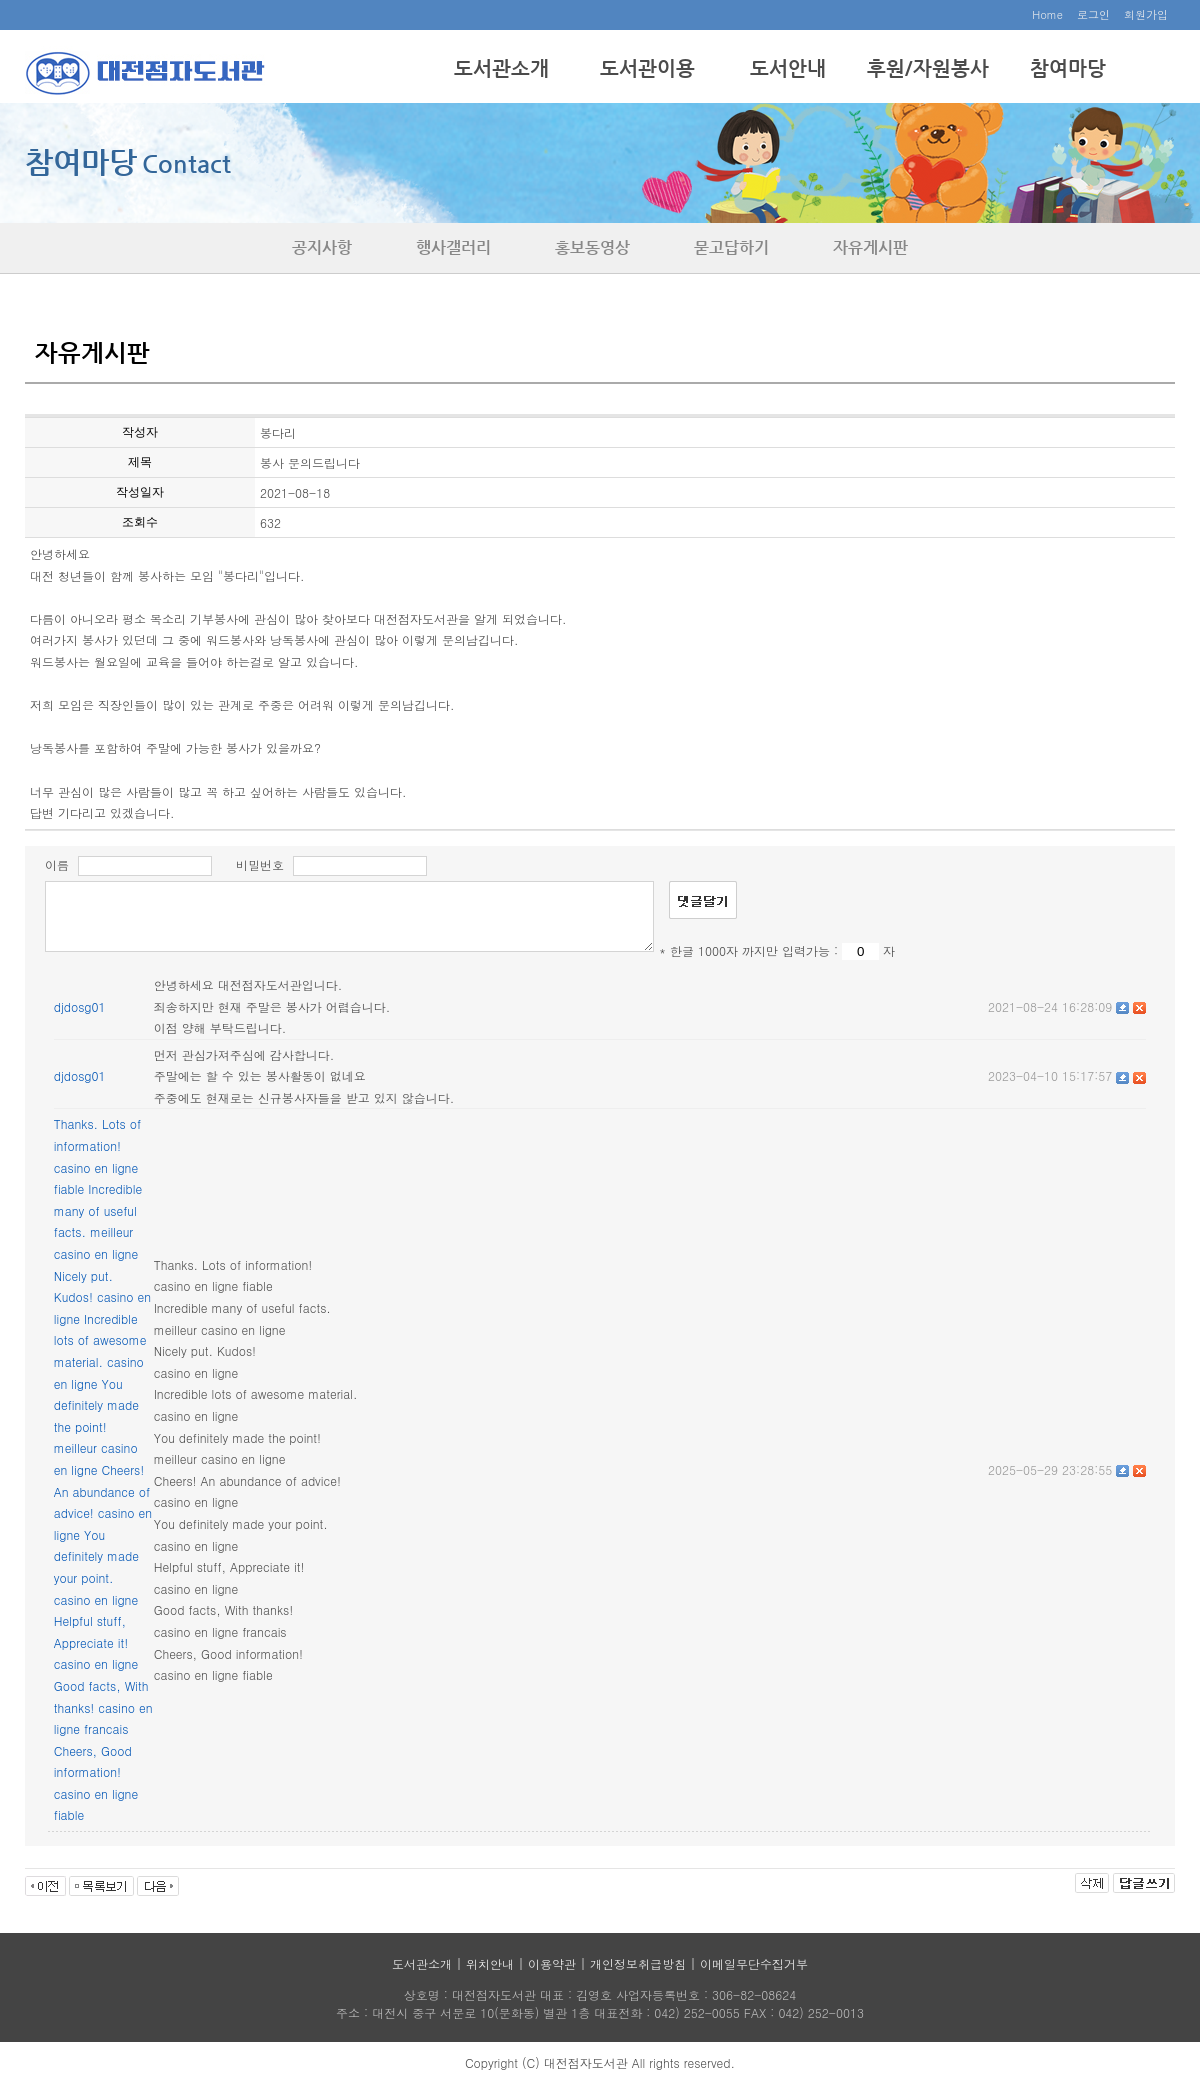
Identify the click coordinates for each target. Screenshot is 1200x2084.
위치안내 (490, 1963)
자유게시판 (870, 247)
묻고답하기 (731, 247)
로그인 (1093, 14)
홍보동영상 (592, 247)
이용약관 (552, 1963)
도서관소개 (501, 68)
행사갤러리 (453, 247)
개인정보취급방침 (638, 1963)
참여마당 (1068, 68)
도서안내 (788, 68)
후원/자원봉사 (928, 68)
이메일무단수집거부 (754, 1963)
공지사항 (322, 247)
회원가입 (1146, 14)
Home (1047, 14)
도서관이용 (647, 68)
